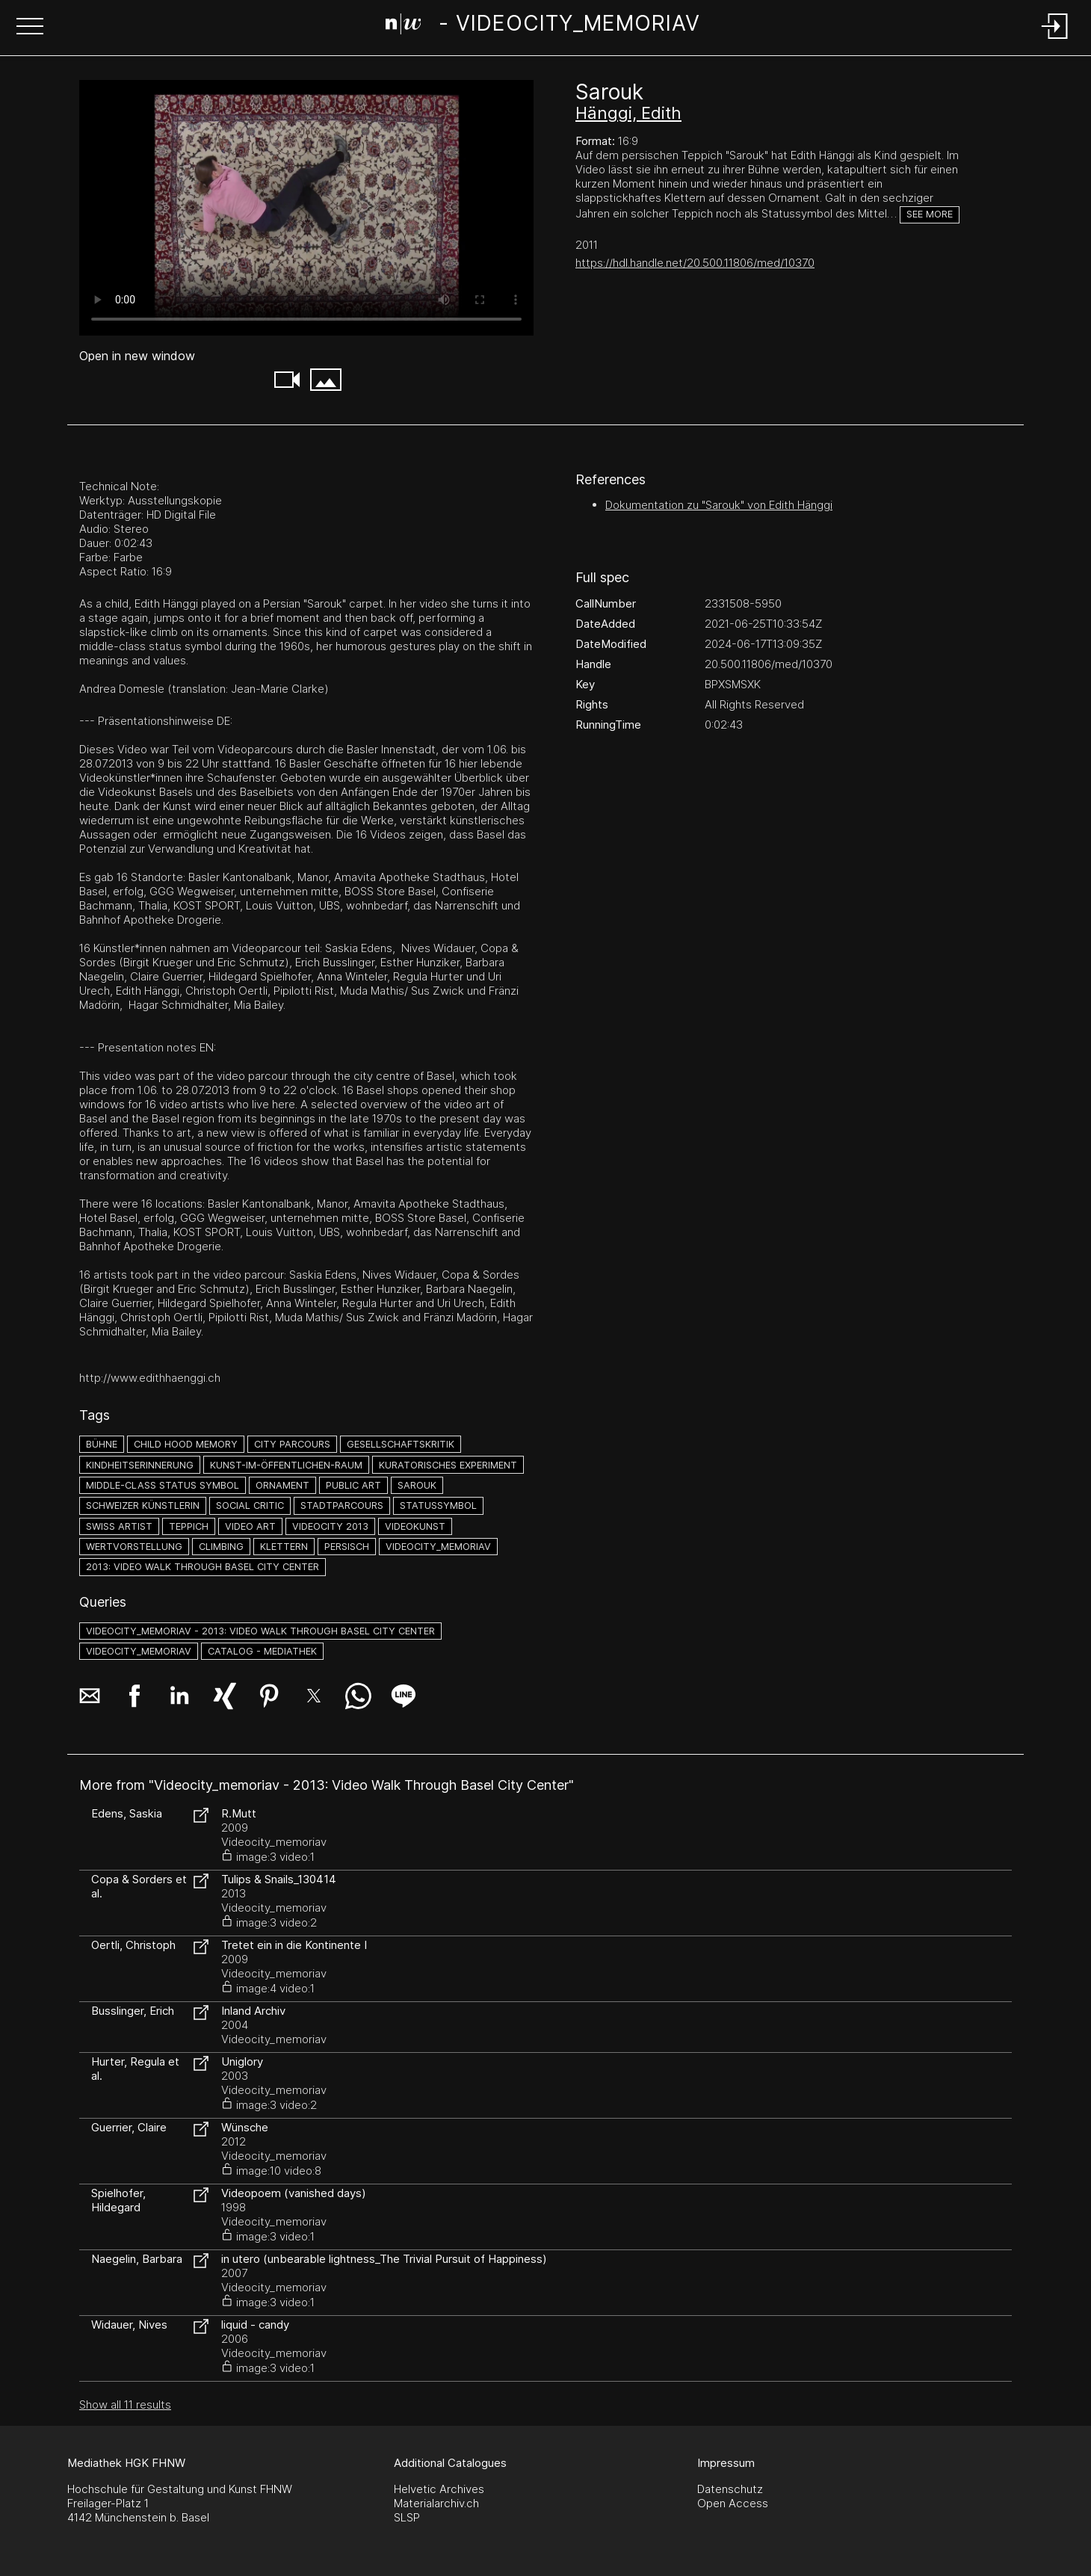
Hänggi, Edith (628, 113)
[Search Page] (543, 26)
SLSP (407, 2517)
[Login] (1055, 40)
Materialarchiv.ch (436, 2503)
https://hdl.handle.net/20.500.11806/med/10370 (695, 263)
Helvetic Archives (439, 2489)
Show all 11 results (125, 2404)
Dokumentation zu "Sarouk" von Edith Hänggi (718, 505)
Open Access (732, 2503)
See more (929, 214)
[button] (30, 27)
